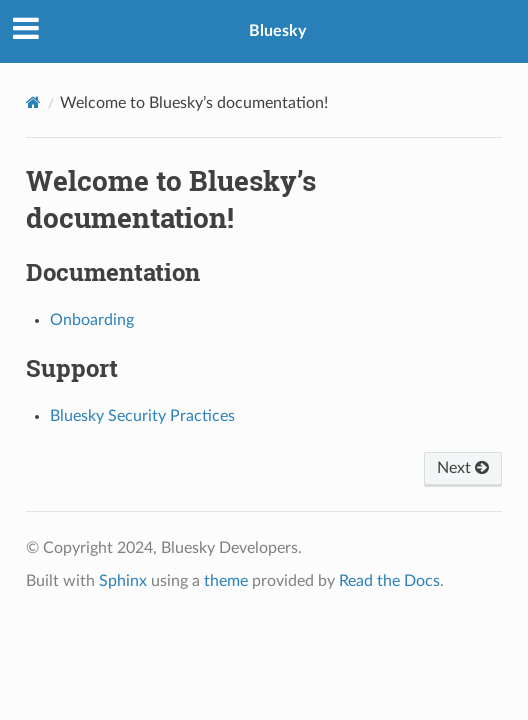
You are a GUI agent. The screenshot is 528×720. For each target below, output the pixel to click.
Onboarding (92, 320)
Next (463, 468)
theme (226, 581)
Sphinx (123, 581)
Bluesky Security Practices (142, 416)
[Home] (33, 102)
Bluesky (277, 31)
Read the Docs (389, 581)
